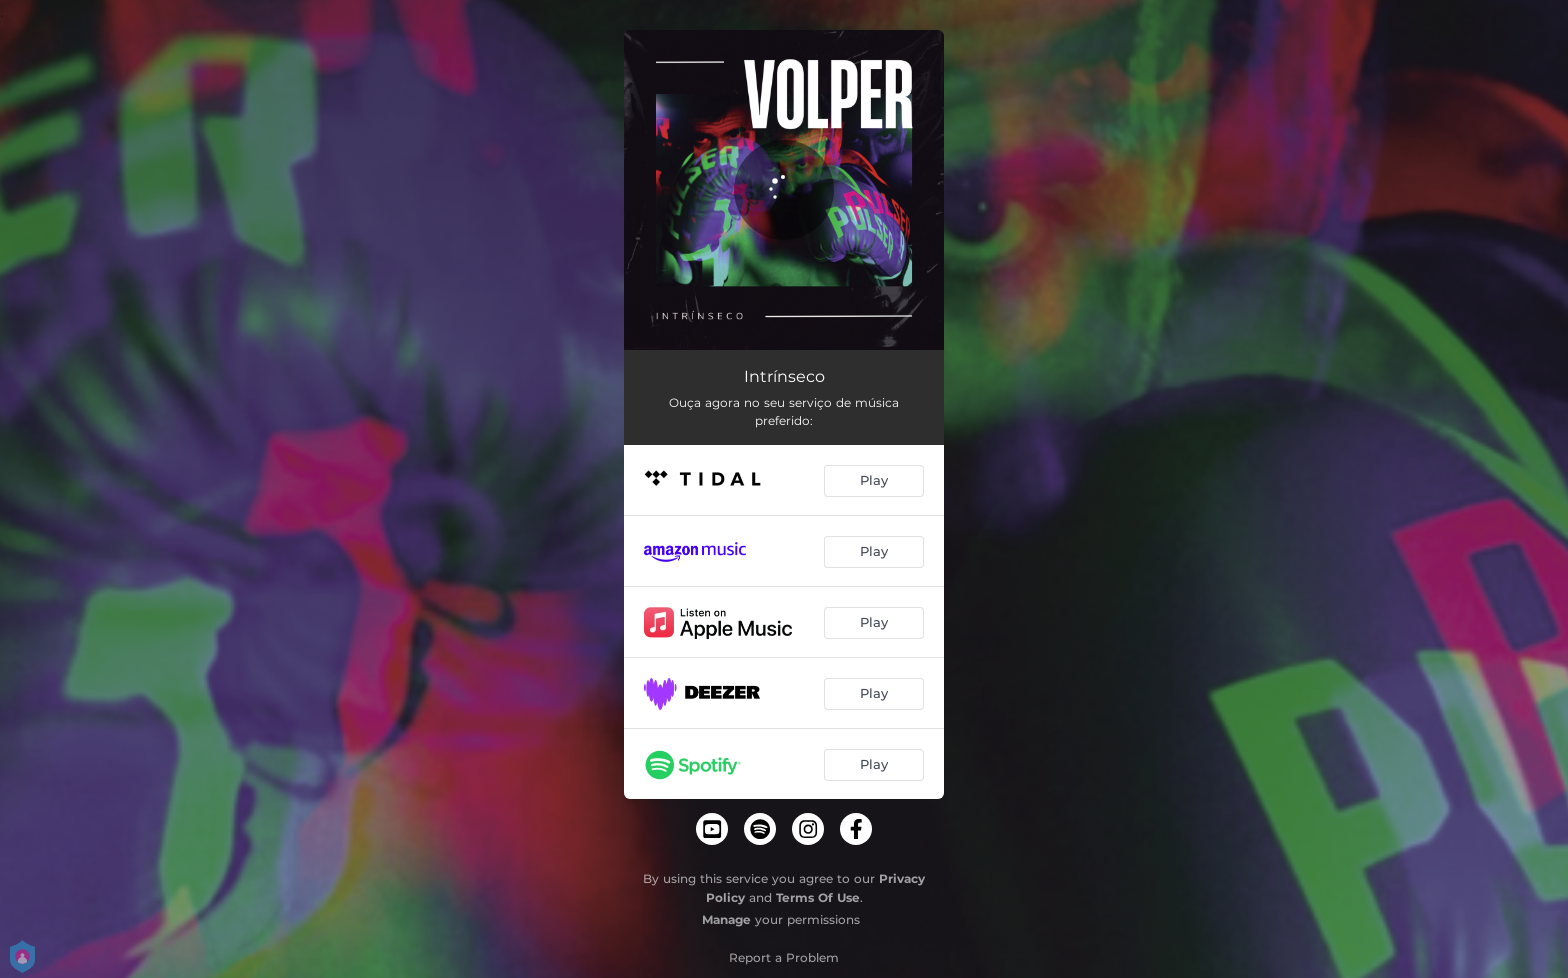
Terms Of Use (818, 897)
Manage (726, 919)
